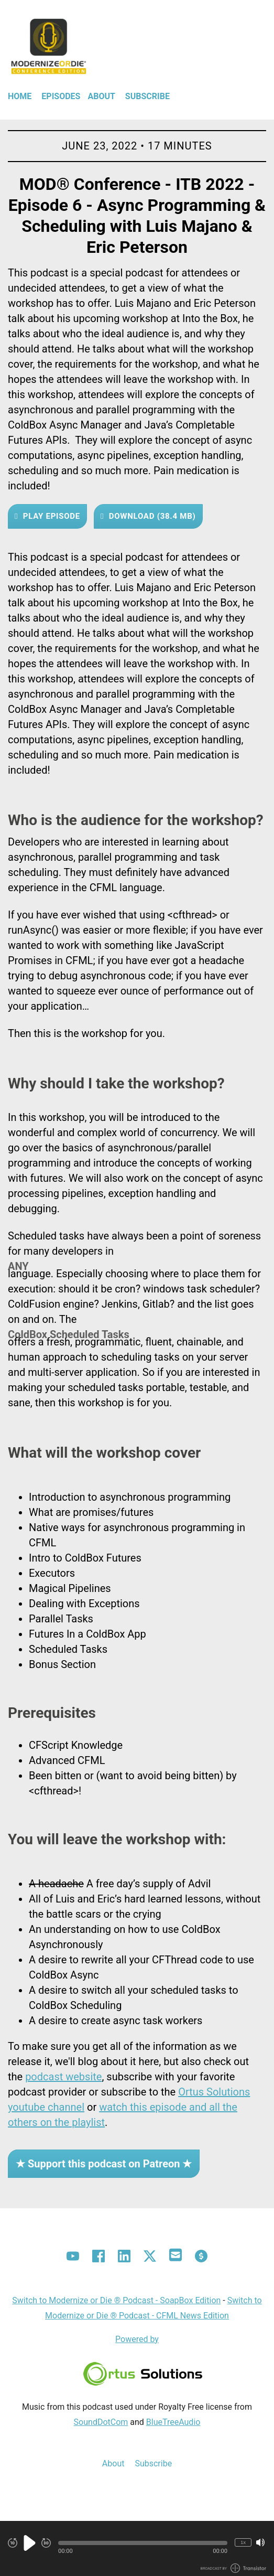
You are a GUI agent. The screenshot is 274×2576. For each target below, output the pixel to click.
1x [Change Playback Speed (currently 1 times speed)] (243, 2542)
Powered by (137, 2339)
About (101, 96)
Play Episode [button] (50, 516)
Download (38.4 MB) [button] (150, 516)
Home (19, 96)
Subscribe (147, 96)
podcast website (63, 2076)
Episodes (60, 96)
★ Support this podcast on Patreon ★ (104, 2163)
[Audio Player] (137, 2548)
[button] (142, 2543)
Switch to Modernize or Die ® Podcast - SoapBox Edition (116, 2300)
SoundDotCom (101, 2422)
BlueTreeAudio (173, 2422)
